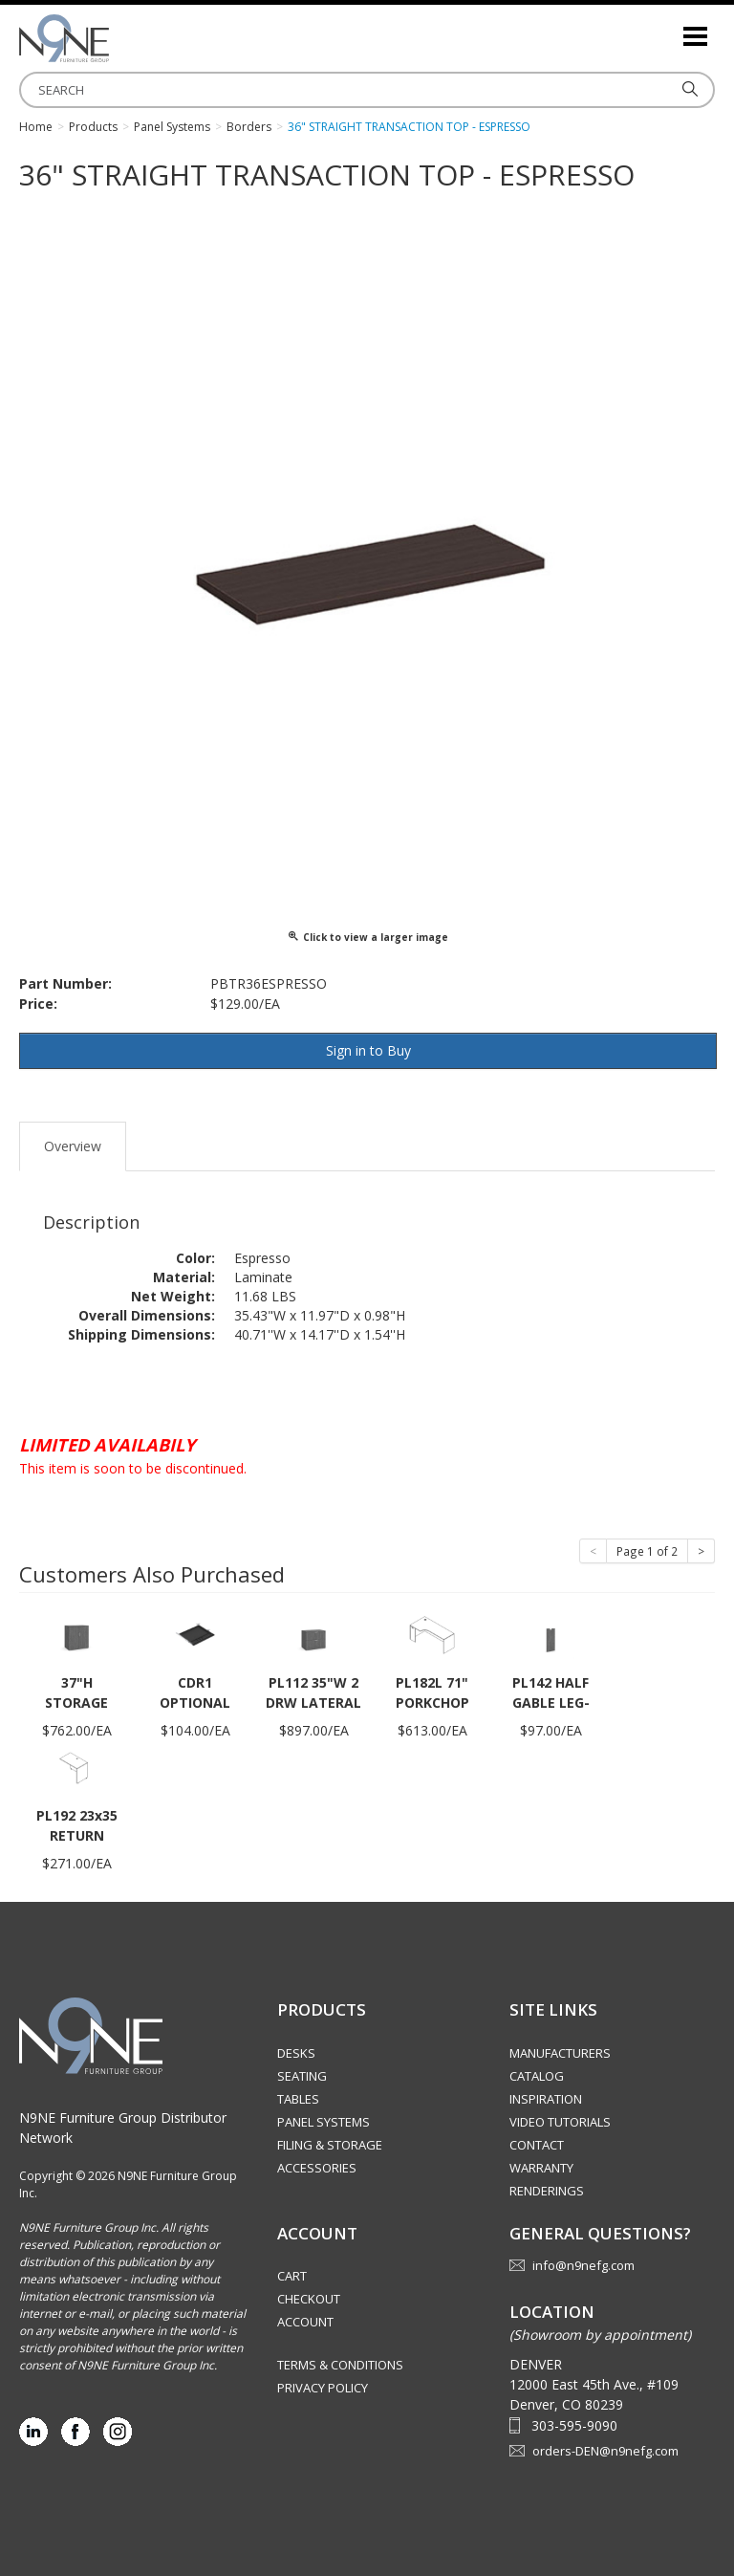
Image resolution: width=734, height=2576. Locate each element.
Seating (302, 2076)
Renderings (546, 2190)
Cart (292, 2275)
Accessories (316, 2167)
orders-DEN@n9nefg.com (605, 2450)
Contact (536, 2144)
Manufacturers (560, 2053)
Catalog (536, 2076)
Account (305, 2321)
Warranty (541, 2167)
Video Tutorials (560, 2121)
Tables (298, 2098)
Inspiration (545, 2098)
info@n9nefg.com (583, 2265)
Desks (296, 2053)
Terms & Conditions (340, 2364)
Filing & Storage (329, 2144)
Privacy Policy (322, 2387)
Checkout (308, 2298)
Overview (72, 1146)
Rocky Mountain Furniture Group (114, 38)
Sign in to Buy (368, 1050)
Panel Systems (323, 2121)
